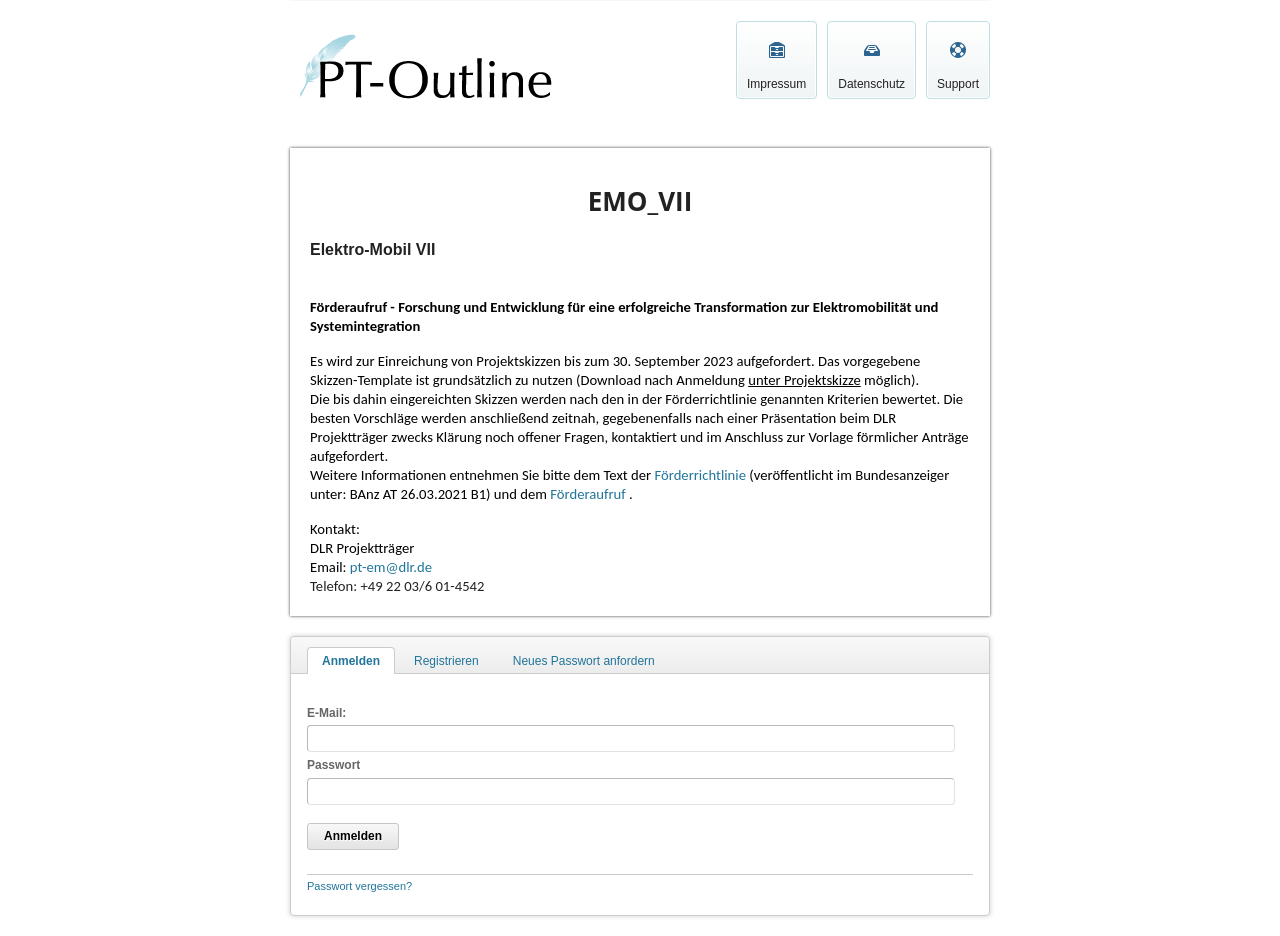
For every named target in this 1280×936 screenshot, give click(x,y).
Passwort (333, 765)
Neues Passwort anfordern (584, 661)
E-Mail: (326, 713)
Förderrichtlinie (700, 475)
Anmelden (351, 661)
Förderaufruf (589, 494)
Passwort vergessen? (359, 886)
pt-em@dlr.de (391, 567)
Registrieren (446, 661)
